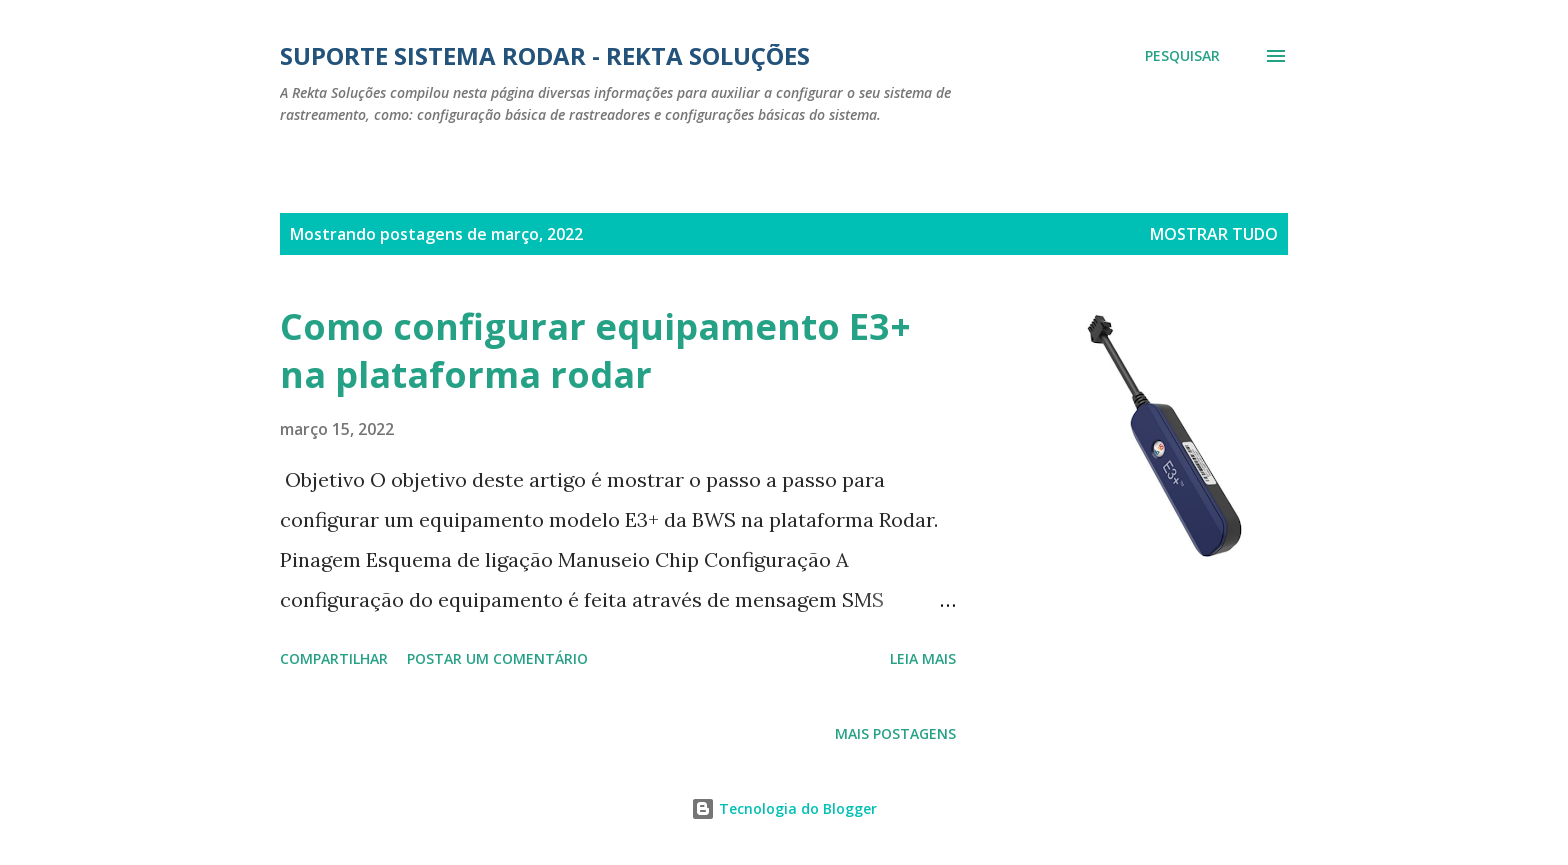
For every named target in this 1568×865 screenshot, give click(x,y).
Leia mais (923, 658)
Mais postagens (895, 733)
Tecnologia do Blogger (784, 808)
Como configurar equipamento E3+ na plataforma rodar (595, 350)
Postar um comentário (497, 658)
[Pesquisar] (1182, 56)
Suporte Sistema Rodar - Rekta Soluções (545, 55)
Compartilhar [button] (334, 658)
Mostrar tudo (1214, 234)
